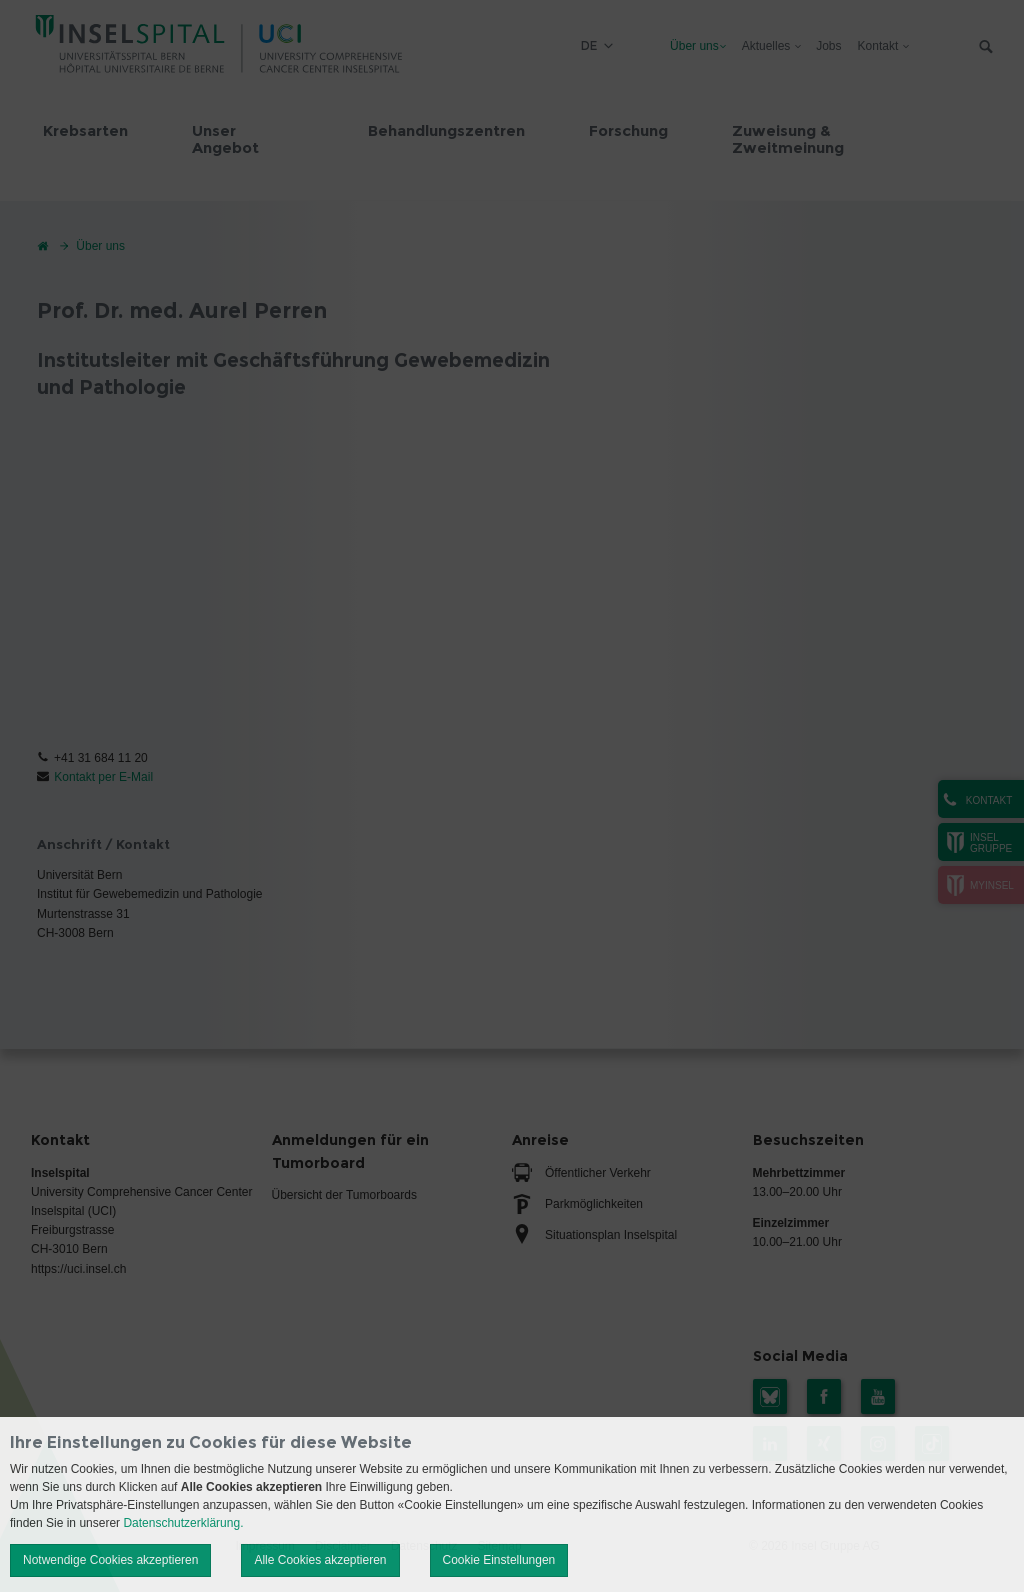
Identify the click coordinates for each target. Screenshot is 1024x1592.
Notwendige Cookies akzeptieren (110, 1560)
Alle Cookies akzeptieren (320, 1560)
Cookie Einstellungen (499, 1560)
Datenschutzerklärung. (183, 1523)
